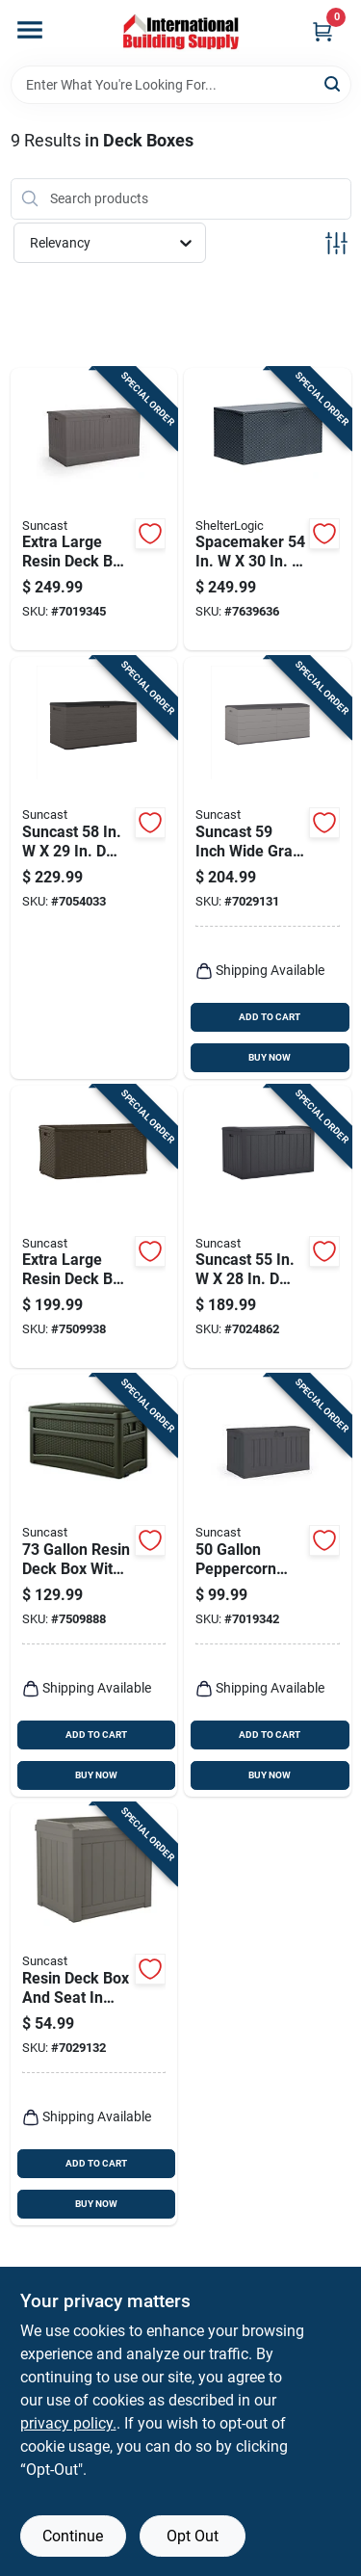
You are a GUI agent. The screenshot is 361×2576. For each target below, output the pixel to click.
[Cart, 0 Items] (322, 31)
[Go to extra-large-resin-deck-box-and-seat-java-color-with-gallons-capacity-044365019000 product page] (94, 1227)
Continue (72, 2536)
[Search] (334, 83)
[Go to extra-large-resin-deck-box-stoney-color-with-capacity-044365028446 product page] (94, 509)
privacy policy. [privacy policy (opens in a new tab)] (68, 2423)
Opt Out (193, 2536)
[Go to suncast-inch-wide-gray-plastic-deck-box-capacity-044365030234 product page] (267, 868)
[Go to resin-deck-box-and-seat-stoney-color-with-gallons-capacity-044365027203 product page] (94, 2014)
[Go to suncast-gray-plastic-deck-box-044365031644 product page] (267, 1227)
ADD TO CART (269, 1017)
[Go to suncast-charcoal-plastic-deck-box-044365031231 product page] (94, 868)
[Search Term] (181, 85)
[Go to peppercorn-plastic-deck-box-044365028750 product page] (267, 1586)
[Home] (181, 32)
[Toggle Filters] (336, 243)
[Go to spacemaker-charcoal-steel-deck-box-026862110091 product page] (267, 509)
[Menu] (29, 29)
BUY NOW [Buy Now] (269, 1057)
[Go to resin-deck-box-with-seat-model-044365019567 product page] (94, 1586)
